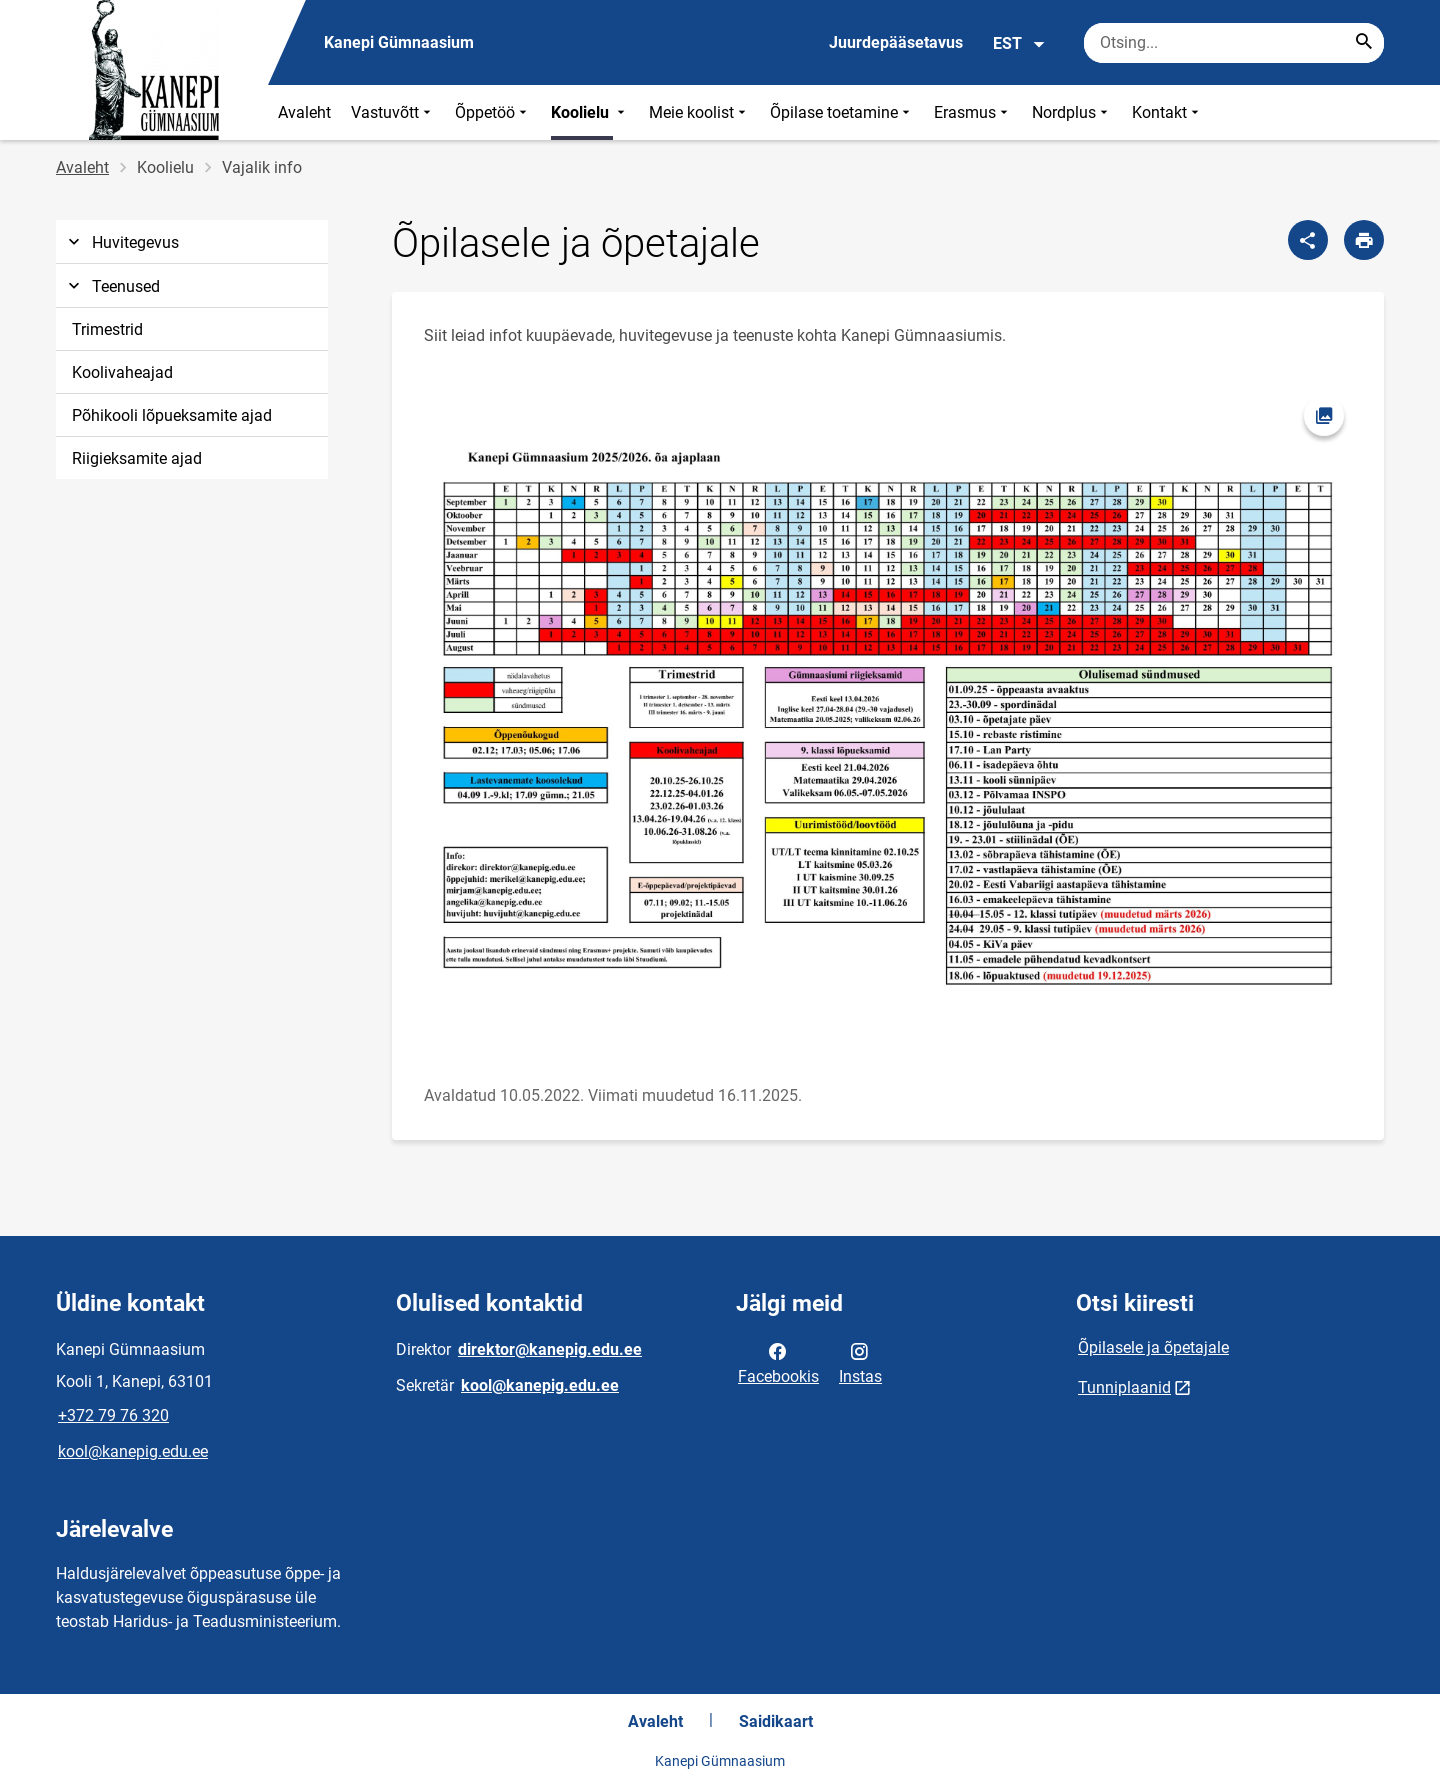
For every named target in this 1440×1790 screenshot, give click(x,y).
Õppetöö (493, 112)
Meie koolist (699, 112)
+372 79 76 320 (113, 1415)
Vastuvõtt (393, 112)
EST (1019, 44)
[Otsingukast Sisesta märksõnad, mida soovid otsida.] (1234, 43)
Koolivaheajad (122, 372)
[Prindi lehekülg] (1364, 240)
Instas (860, 1362)
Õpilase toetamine (842, 112)
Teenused (112, 286)
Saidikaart (776, 1721)
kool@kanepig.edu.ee (133, 1451)
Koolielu (590, 112)
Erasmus (973, 112)
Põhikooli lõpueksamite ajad (172, 415)
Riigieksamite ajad (137, 458)
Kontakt (1167, 112)
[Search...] (1364, 43)
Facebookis (778, 1362)
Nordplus (1072, 112)
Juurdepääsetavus (896, 42)
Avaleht (304, 112)
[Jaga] (1308, 240)
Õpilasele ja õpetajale (1153, 1347)
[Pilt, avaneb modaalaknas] (888, 716)
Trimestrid (107, 329)
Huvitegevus (121, 242)
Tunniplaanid (1124, 1387)
